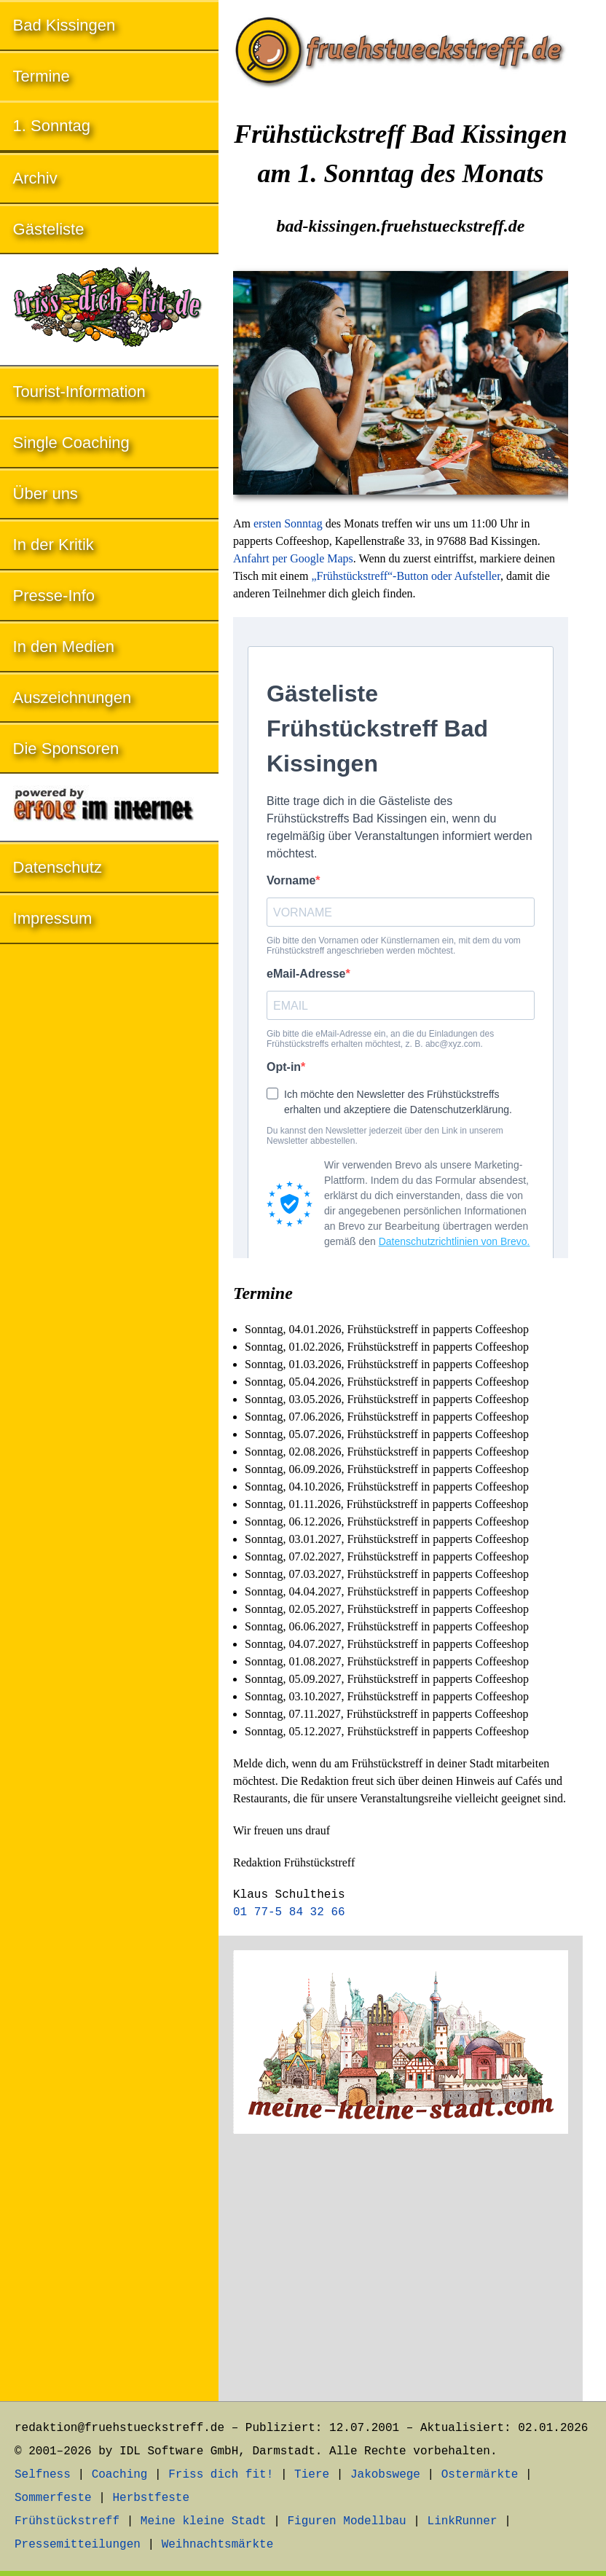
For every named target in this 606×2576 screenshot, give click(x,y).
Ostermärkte (480, 2474)
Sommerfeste (53, 2498)
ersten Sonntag (288, 523)
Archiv (35, 178)
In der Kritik (53, 544)
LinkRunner (462, 2521)
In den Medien (63, 646)
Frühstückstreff (67, 2521)
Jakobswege (385, 2474)
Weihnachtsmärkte (218, 2544)
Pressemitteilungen (78, 2544)
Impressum (53, 918)
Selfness (43, 2474)
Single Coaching (71, 442)
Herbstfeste (150, 2498)
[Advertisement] (400, 2270)
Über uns (45, 493)
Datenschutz (57, 867)
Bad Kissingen (64, 25)
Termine (41, 76)
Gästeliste (48, 229)
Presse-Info (54, 595)
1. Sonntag (51, 126)
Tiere (311, 2474)
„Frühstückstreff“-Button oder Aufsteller (405, 576)
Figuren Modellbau (346, 2521)
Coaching (120, 2474)
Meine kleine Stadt (204, 2521)
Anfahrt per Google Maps (293, 558)
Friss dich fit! (220, 2474)
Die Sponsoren (66, 748)
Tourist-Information (79, 391)
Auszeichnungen (72, 697)
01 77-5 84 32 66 (289, 1912)
